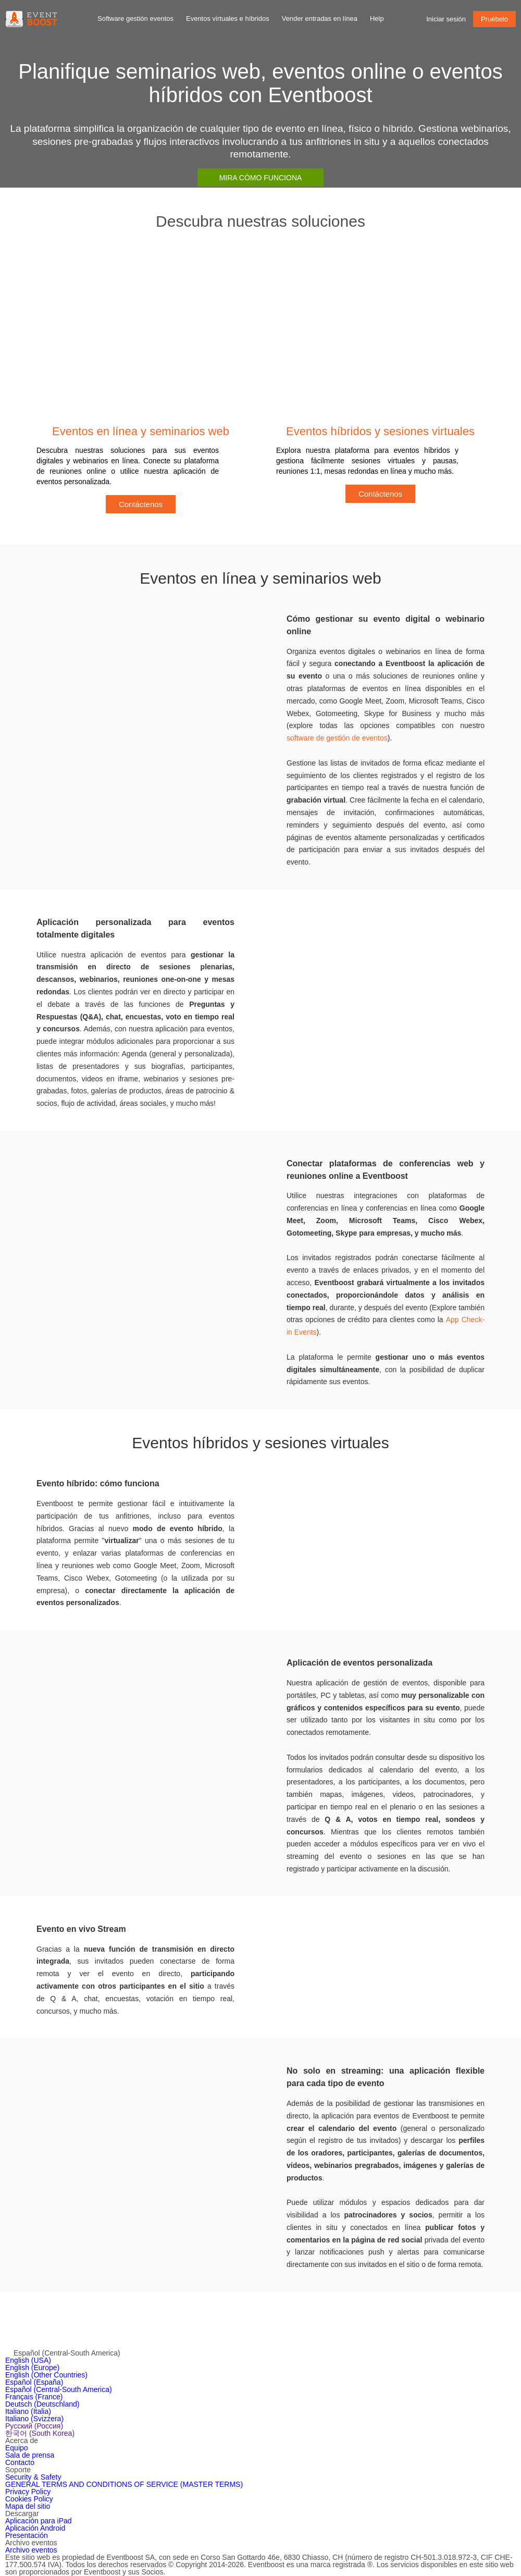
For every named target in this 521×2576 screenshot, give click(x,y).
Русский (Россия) (34, 2426)
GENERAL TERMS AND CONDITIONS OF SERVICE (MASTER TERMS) (124, 2484)
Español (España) (34, 2382)
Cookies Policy (29, 2499)
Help (377, 18)
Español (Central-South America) (58, 2389)
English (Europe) (32, 2367)
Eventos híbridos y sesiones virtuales (380, 431)
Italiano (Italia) (28, 2411)
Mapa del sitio (27, 2506)
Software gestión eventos (135, 18)
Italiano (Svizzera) (34, 2418)
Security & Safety (33, 2477)
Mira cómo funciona (260, 178)
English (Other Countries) (46, 2375)
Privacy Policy (28, 2491)
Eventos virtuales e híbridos (227, 18)
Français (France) (34, 2397)
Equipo (16, 2448)
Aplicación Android (35, 2528)
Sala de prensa (29, 2455)
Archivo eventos (31, 2550)
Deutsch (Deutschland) (42, 2404)
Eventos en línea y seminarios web (140, 431)
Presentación (26, 2535)
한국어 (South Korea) (40, 2433)
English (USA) (28, 2360)
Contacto (19, 2462)
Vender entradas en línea (319, 18)
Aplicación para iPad (38, 2521)
